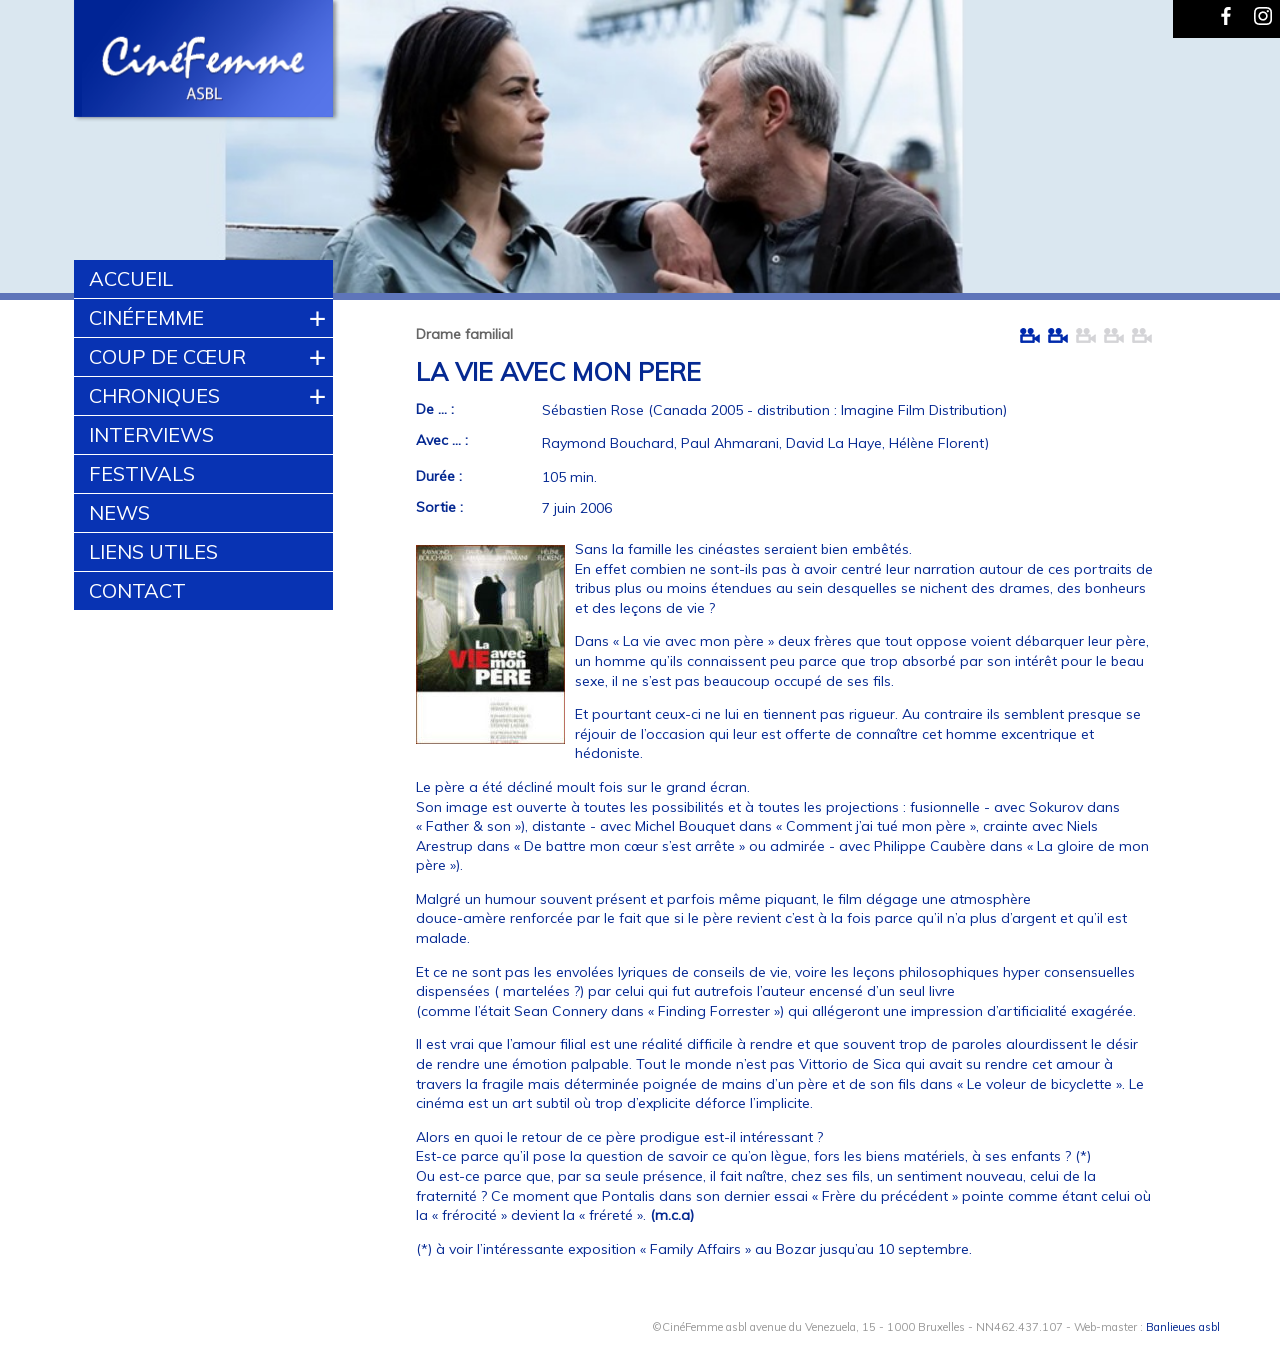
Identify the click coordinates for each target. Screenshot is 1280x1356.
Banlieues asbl (1183, 1327)
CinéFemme (146, 317)
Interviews (151, 434)
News (119, 512)
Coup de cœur (167, 356)
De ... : (435, 409)
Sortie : (439, 507)
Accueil (131, 278)
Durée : (439, 476)
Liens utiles (153, 551)
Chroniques (154, 395)
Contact (137, 590)
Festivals (142, 473)
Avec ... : (442, 440)
